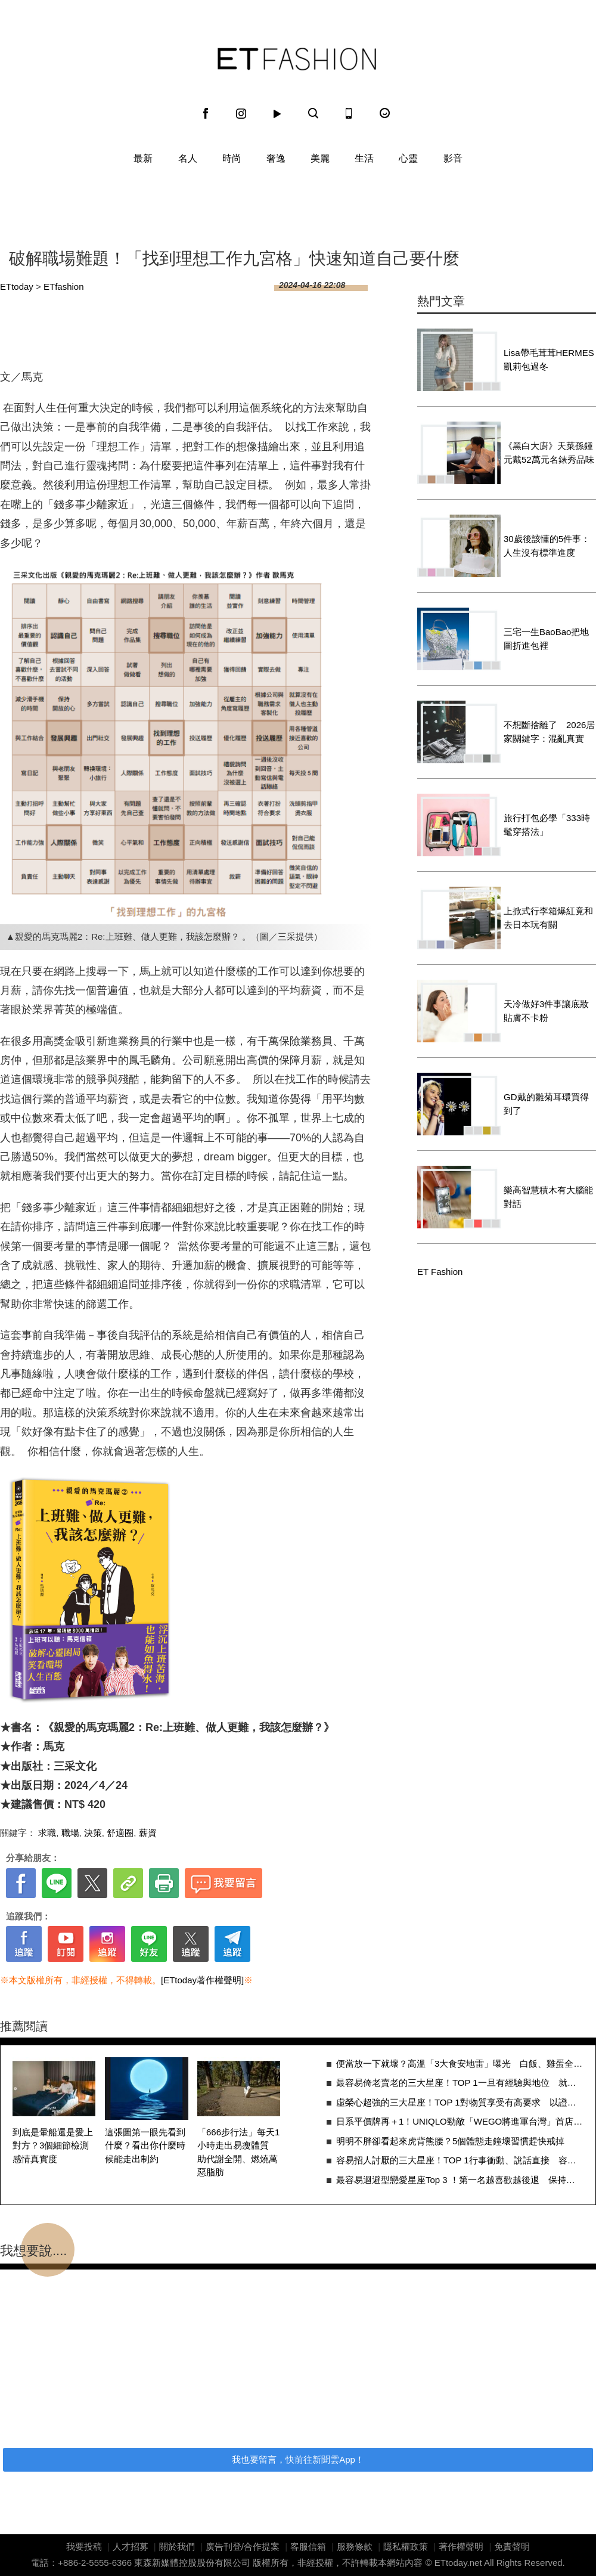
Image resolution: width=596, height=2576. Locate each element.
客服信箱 (308, 2546)
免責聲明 (512, 2546)
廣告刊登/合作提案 (243, 2546)
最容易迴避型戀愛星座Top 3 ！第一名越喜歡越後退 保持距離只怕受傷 (459, 2180)
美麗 (320, 158)
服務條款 (354, 2546)
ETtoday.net (458, 2563)
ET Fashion (296, 59)
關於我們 (177, 2546)
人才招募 (130, 2546)
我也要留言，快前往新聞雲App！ (298, 2459)
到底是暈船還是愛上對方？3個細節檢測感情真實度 (53, 2145)
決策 (93, 1833)
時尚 (231, 158)
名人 (187, 158)
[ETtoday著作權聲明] (202, 1980)
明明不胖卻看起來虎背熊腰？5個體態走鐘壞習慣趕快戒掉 (450, 2141)
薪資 (148, 1833)
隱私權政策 (405, 2546)
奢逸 (275, 158)
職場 (70, 1833)
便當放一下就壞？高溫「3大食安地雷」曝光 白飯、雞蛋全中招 (459, 2063)
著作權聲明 (461, 2546)
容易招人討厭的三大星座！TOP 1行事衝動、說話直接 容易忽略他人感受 (459, 2160)
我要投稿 (84, 2546)
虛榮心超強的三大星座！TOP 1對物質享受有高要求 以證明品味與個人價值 (459, 2102)
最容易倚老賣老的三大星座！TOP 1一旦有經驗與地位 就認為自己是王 (459, 2082)
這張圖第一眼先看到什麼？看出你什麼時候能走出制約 (145, 2145)
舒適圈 (120, 1833)
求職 (47, 1833)
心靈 (408, 158)
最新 (143, 158)
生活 (364, 158)
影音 (452, 158)
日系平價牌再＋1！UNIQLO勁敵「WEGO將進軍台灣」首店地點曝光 (459, 2121)
